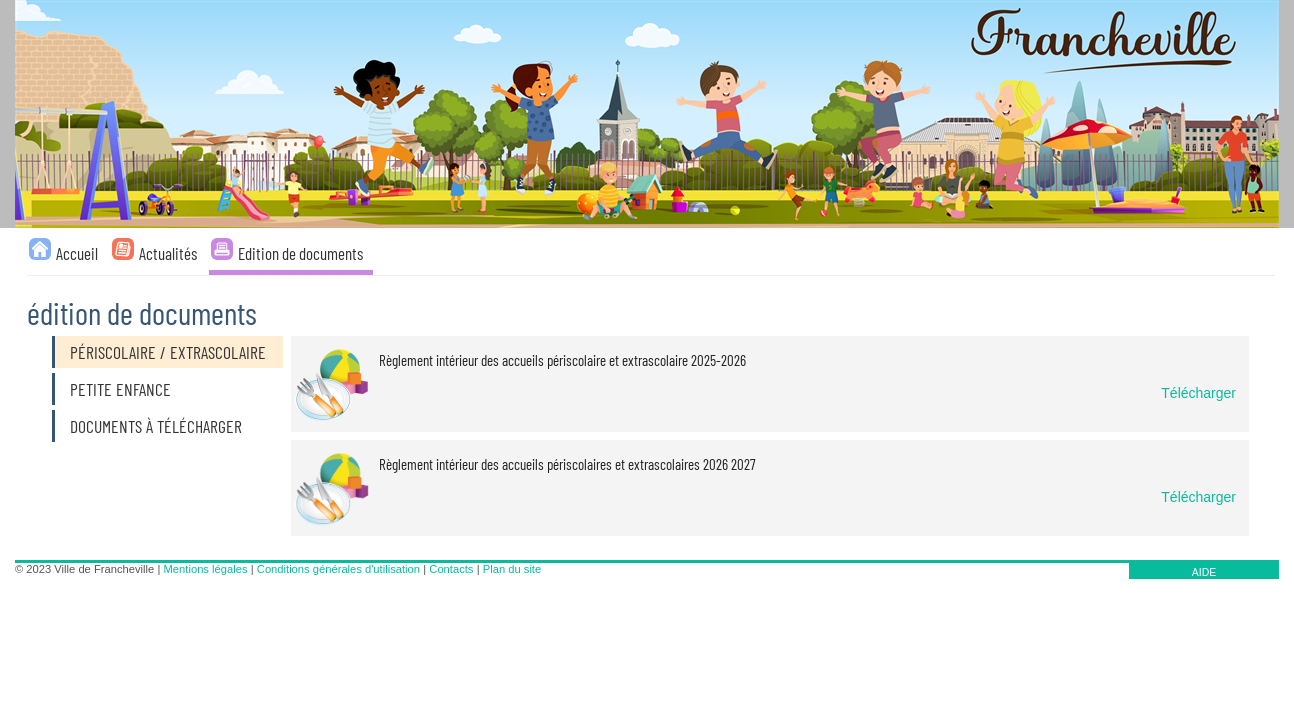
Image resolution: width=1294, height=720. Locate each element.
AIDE (1204, 572)
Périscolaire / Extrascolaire (168, 352)
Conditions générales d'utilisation (338, 569)
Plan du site (512, 569)
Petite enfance (120, 389)
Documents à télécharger (156, 426)
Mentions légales (206, 569)
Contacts (451, 569)
